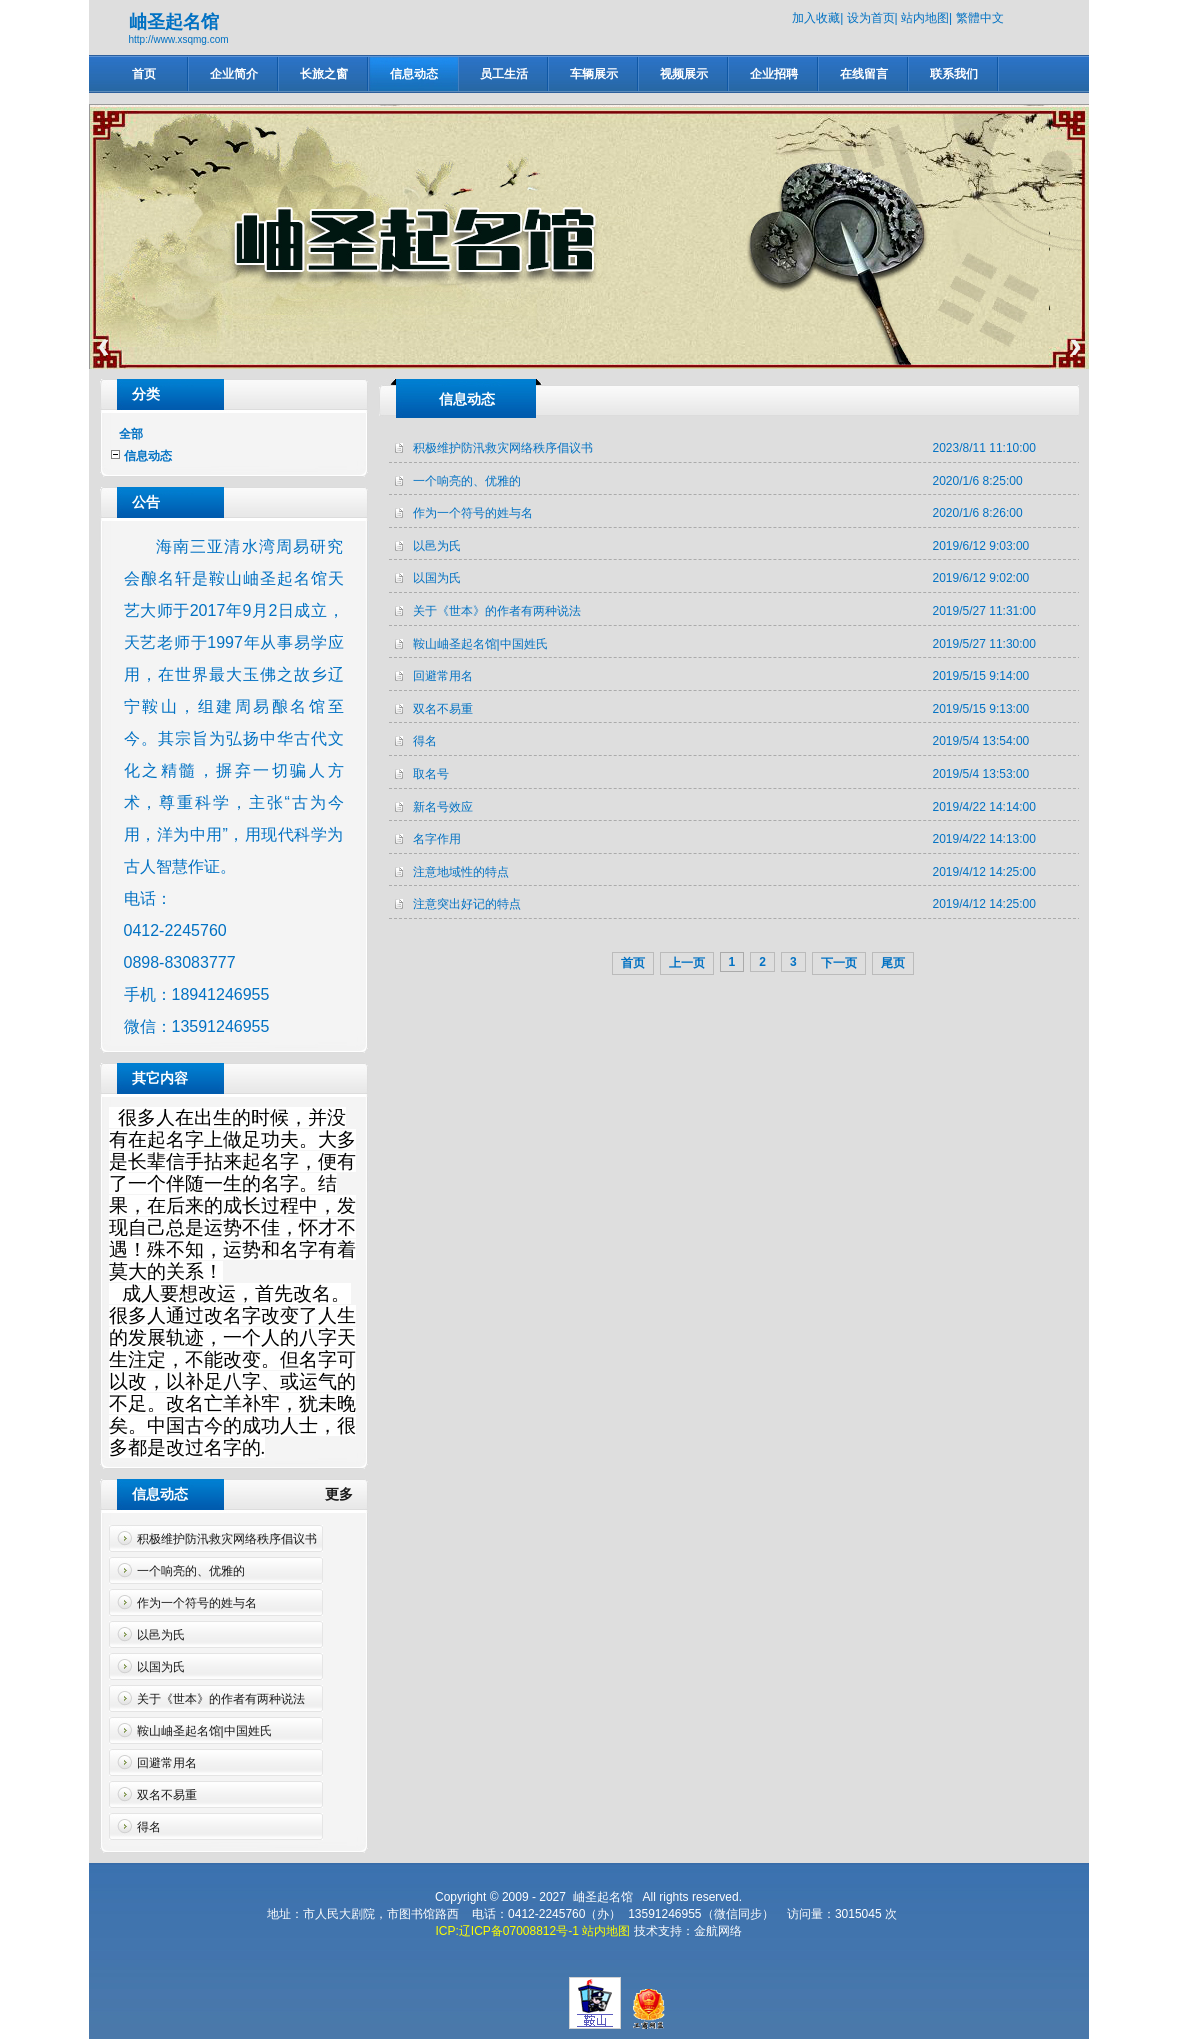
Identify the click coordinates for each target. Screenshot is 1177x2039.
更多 (347, 1494)
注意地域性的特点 (461, 872)
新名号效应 (443, 807)
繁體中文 (980, 18)
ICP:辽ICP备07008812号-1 (506, 1931)
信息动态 (414, 74)
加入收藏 (816, 18)
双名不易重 (167, 1795)
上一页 (687, 963)
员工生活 (504, 74)
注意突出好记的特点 (467, 904)
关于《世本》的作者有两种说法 (221, 1699)
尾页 (893, 963)
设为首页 (871, 18)
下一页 (839, 963)
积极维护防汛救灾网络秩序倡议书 (227, 1539)
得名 (149, 1827)
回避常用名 (167, 1763)
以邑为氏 (161, 1635)
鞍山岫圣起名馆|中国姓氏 (204, 1731)
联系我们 (954, 74)
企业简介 (234, 74)
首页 (144, 74)
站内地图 (925, 18)
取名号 (431, 774)
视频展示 (684, 74)
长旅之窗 (324, 74)
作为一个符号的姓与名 (197, 1603)
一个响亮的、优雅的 (191, 1571)
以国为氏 (161, 1667)
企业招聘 (774, 74)
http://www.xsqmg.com (179, 39)
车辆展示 (594, 74)
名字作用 (437, 839)
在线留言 (864, 74)
